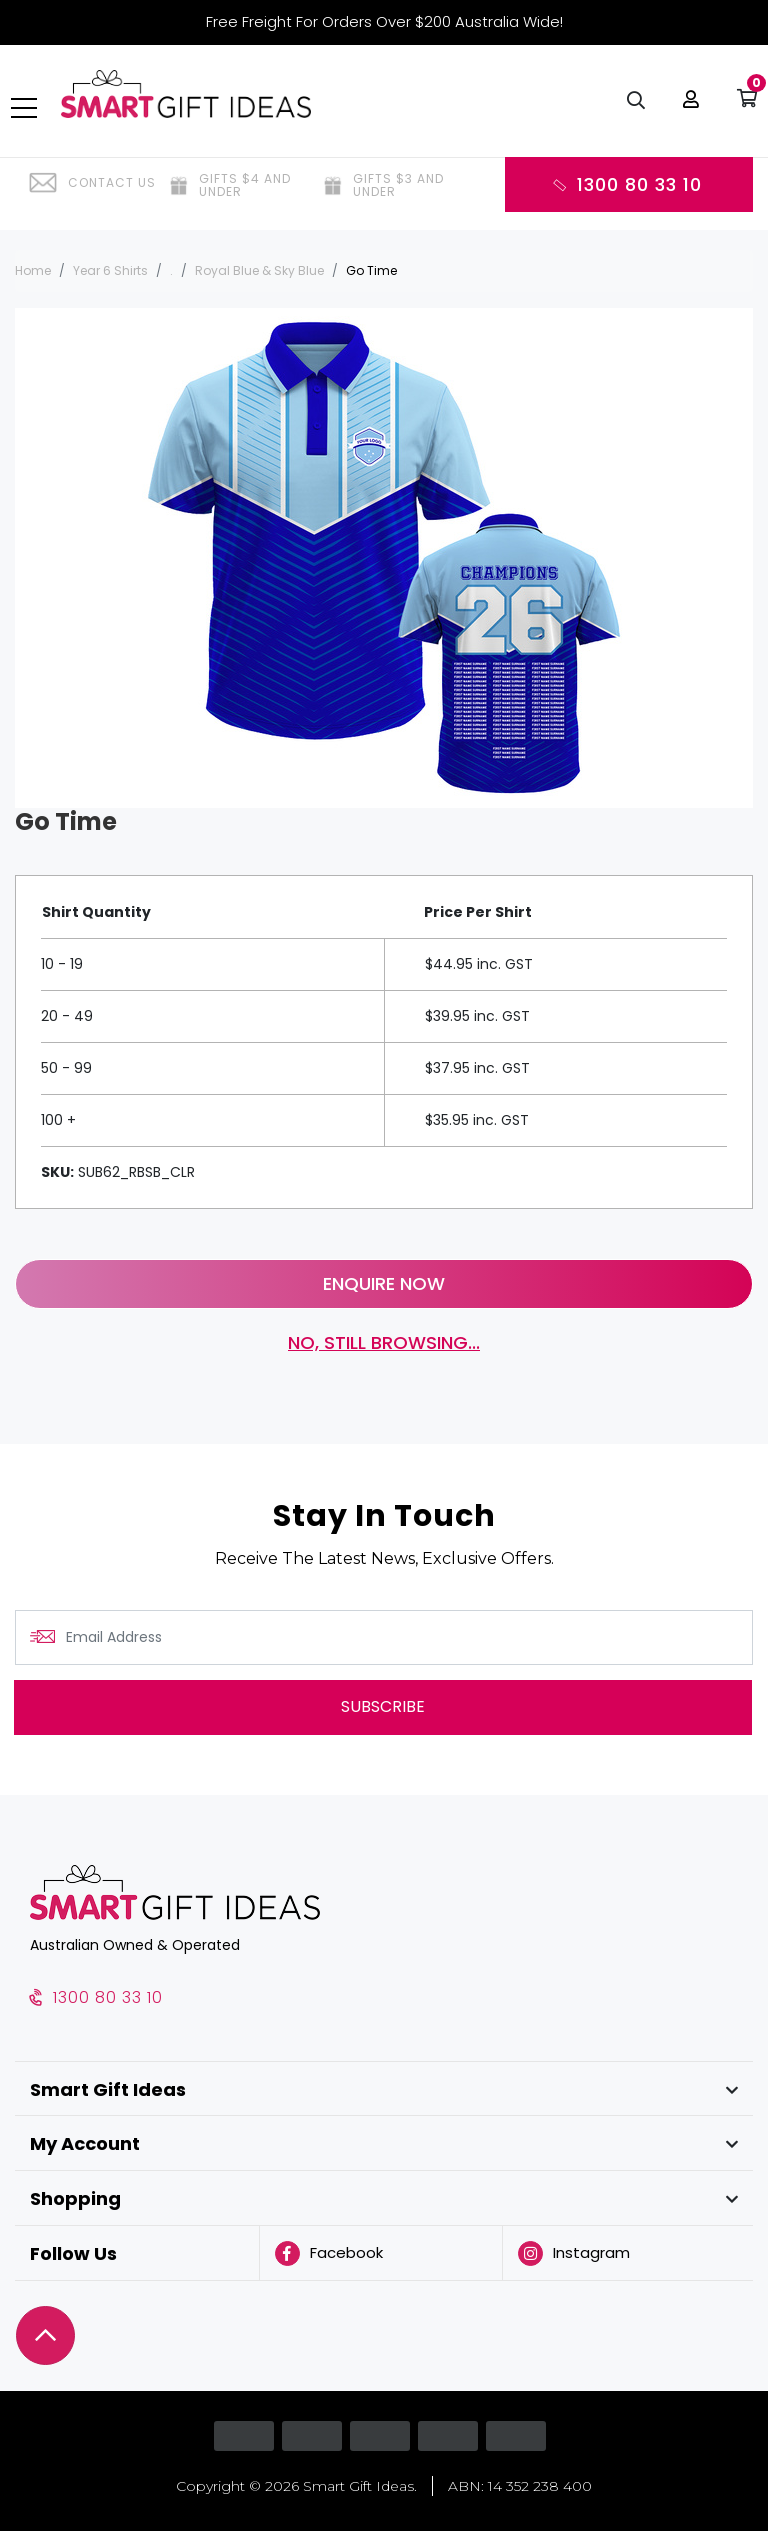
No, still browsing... (384, 1342)
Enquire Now (384, 1283)
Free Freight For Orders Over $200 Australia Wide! (384, 21)
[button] (687, 110)
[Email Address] (384, 1637)
